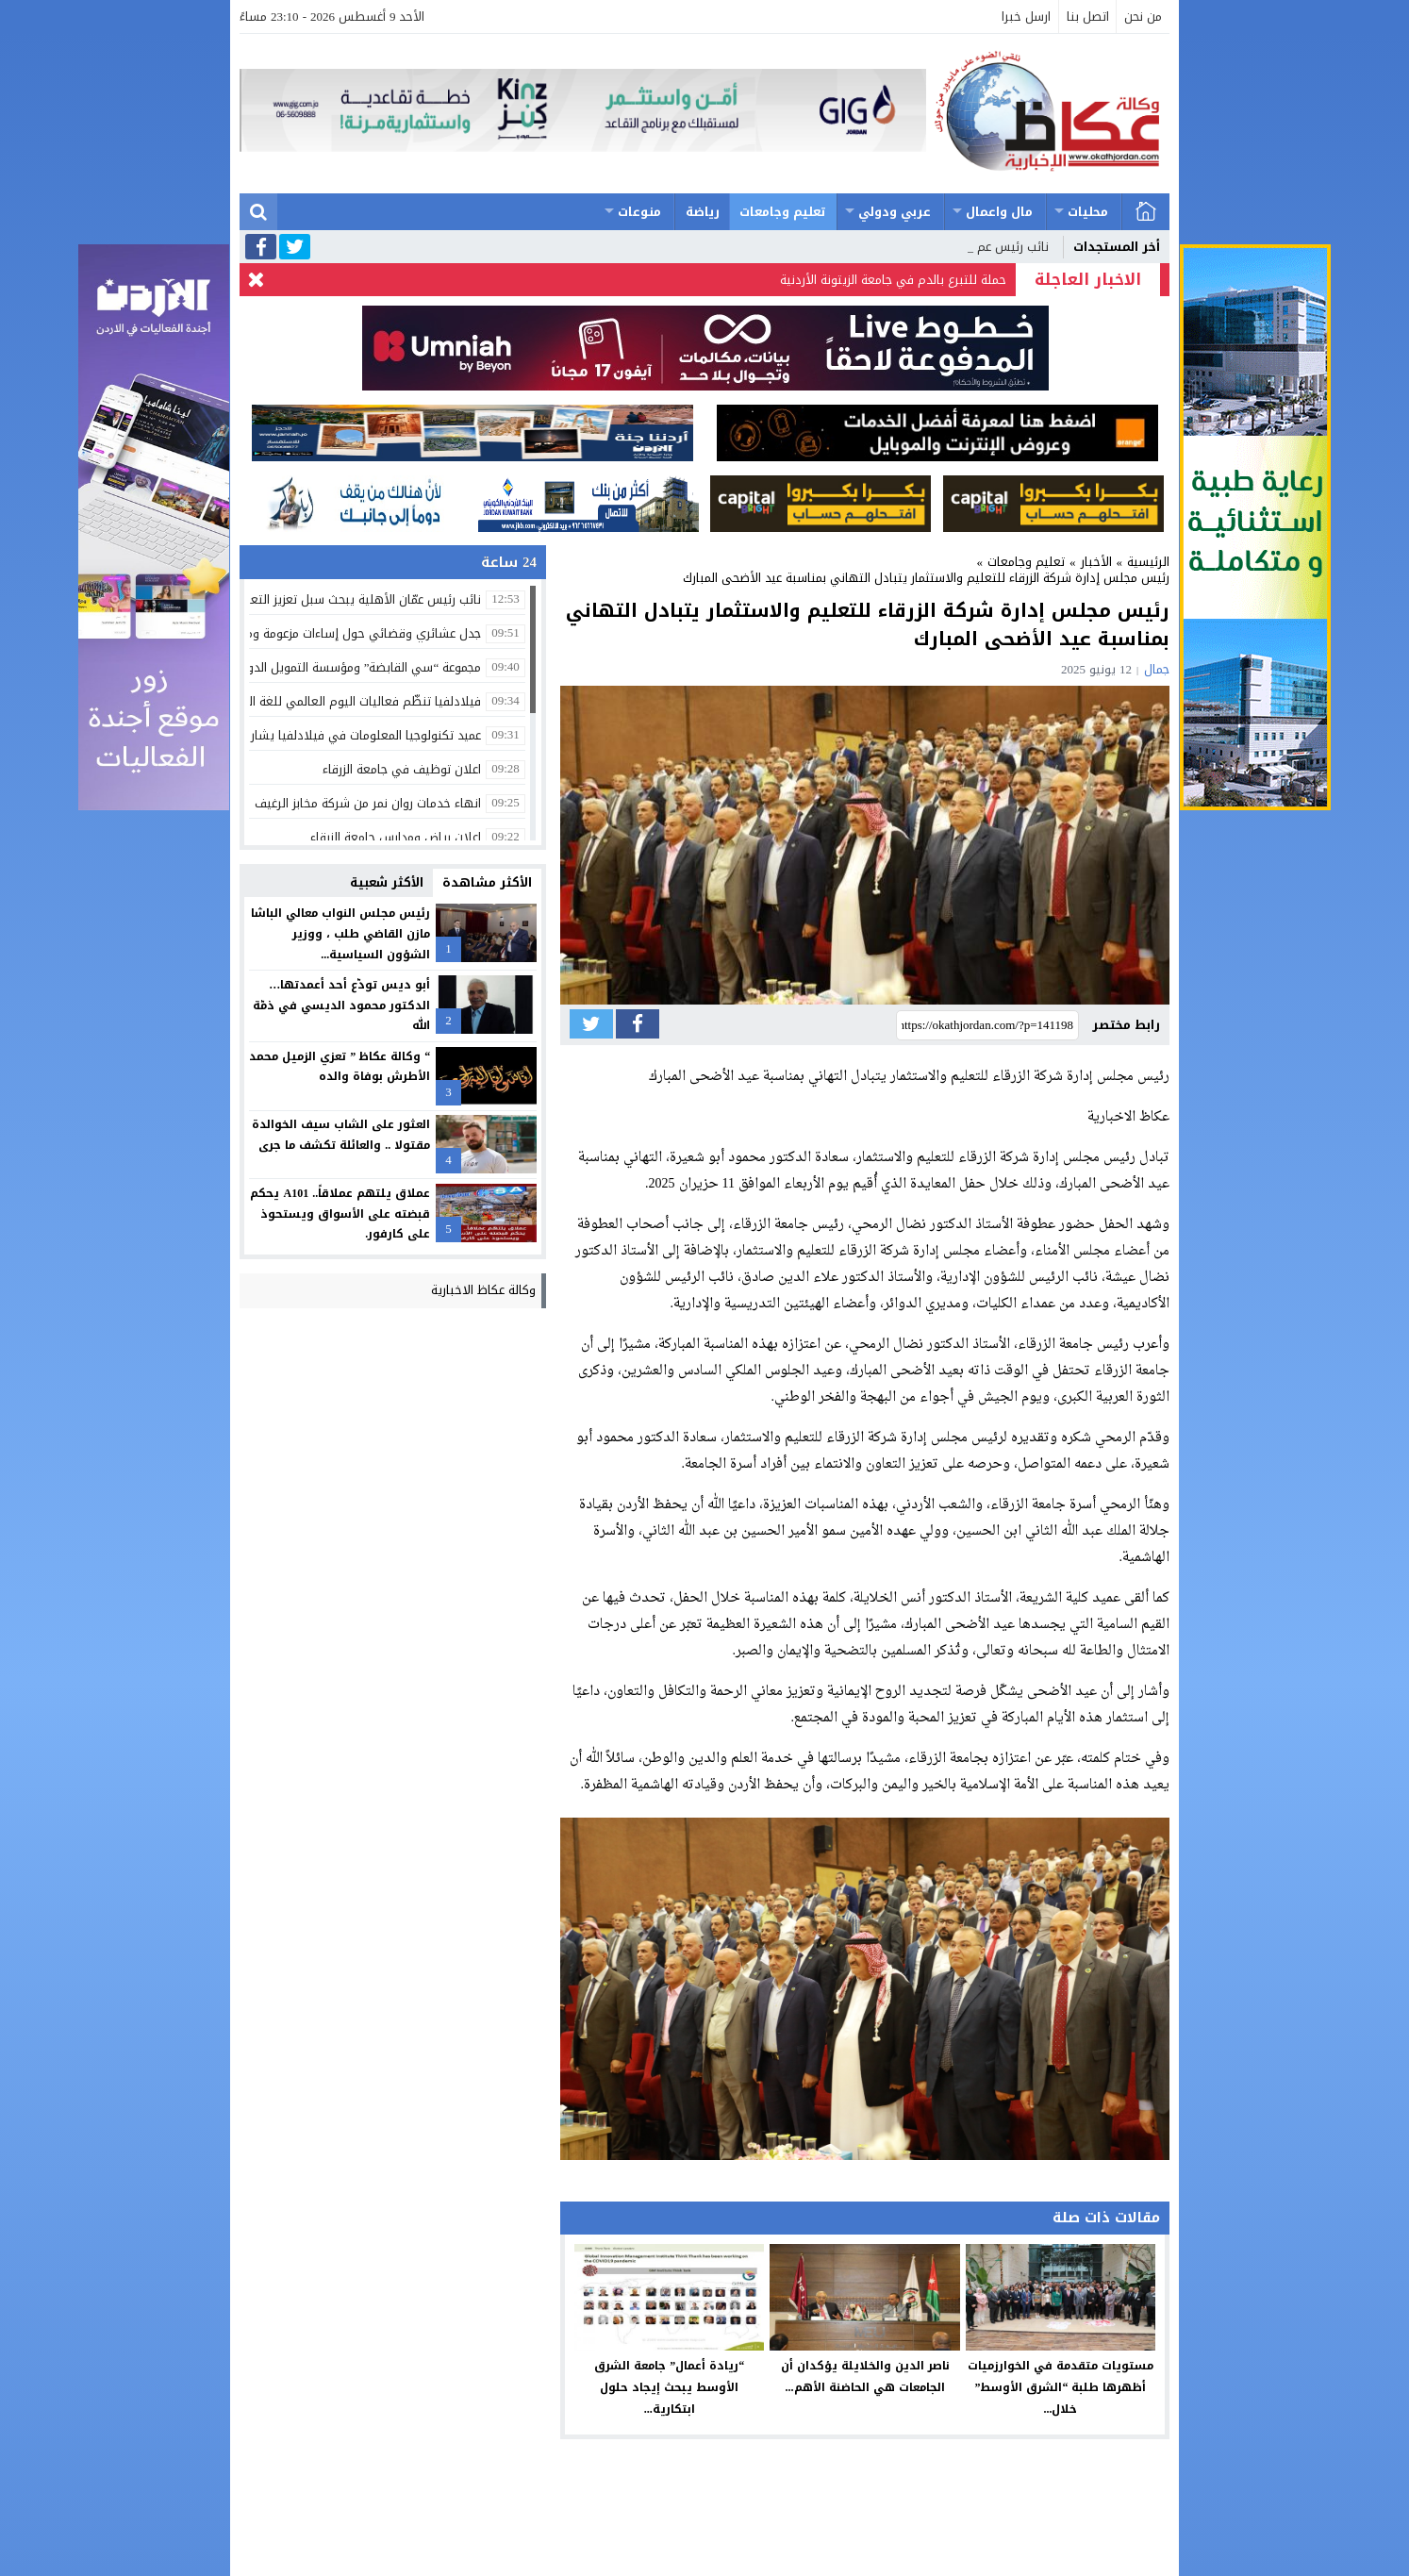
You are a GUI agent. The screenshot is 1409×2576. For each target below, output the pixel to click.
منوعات (639, 212)
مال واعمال (999, 212)
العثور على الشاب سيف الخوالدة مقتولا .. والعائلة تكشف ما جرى (341, 1134)
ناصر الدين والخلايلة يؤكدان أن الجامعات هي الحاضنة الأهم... (865, 2376)
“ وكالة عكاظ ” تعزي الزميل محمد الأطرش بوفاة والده (339, 1067)
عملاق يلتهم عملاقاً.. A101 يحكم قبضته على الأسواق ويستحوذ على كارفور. (340, 1213)
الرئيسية (1145, 211)
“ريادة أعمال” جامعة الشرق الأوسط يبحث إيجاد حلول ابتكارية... (669, 2387)
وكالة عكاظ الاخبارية (483, 1290)
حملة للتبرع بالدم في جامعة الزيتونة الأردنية (893, 279)
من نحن (1143, 16)
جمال (1156, 669)
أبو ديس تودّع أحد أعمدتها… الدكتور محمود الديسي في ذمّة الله (341, 1005)
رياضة (703, 212)
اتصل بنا (1088, 16)
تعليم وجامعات (782, 212)
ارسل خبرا (1026, 16)
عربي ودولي (894, 212)
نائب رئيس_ (1019, 246)
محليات (1088, 212)
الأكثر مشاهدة (487, 882)
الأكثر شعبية (386, 882)
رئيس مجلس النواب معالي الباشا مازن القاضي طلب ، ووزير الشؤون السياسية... (340, 933)
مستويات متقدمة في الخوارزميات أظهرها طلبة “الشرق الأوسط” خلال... (1060, 2387)
